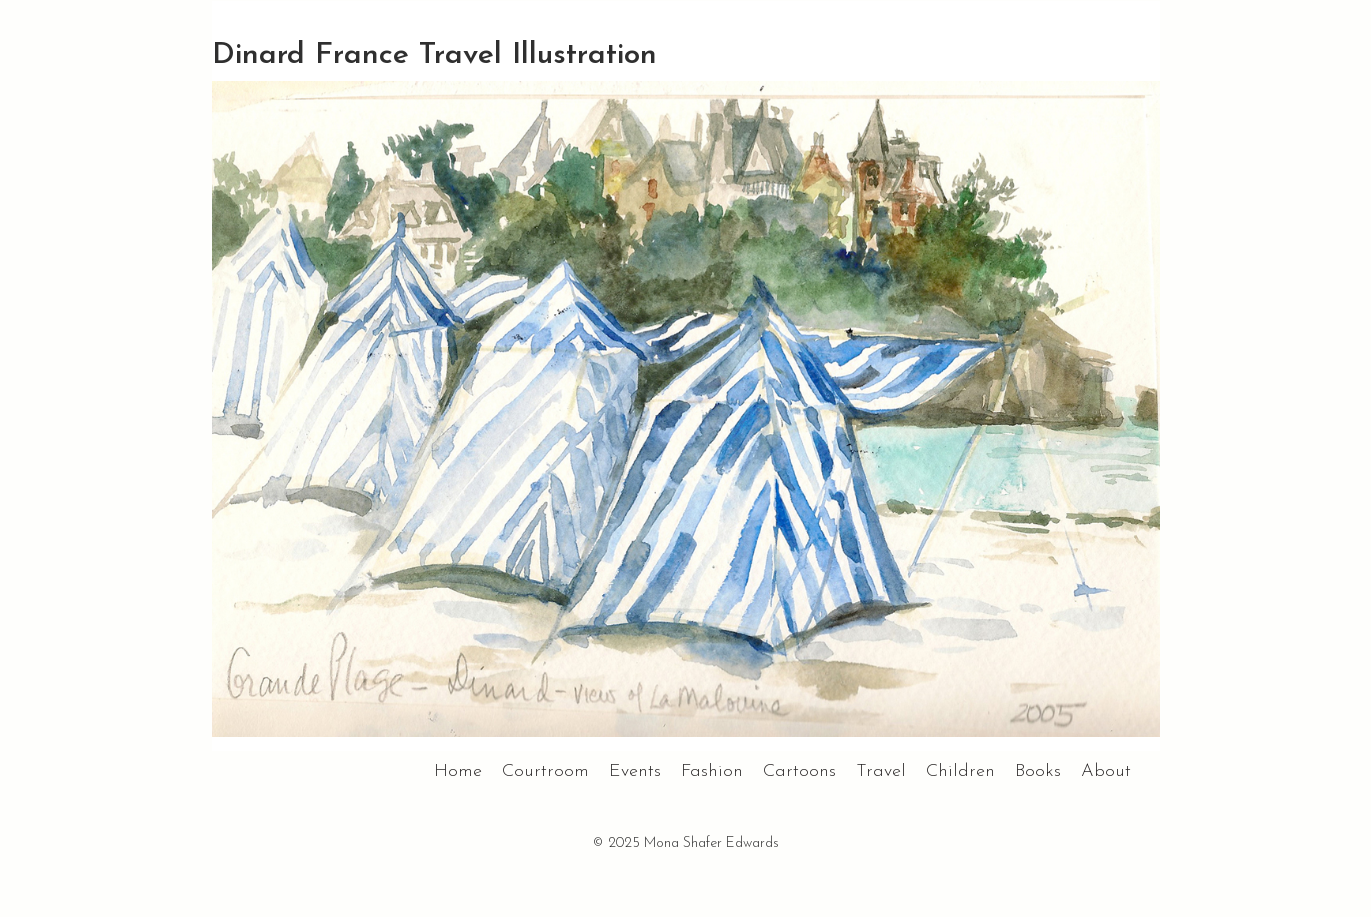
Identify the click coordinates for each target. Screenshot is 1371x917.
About (1106, 771)
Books (1038, 771)
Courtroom (545, 771)
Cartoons (799, 771)
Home (458, 771)
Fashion (712, 771)
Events (635, 771)
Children (960, 771)
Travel (881, 771)
